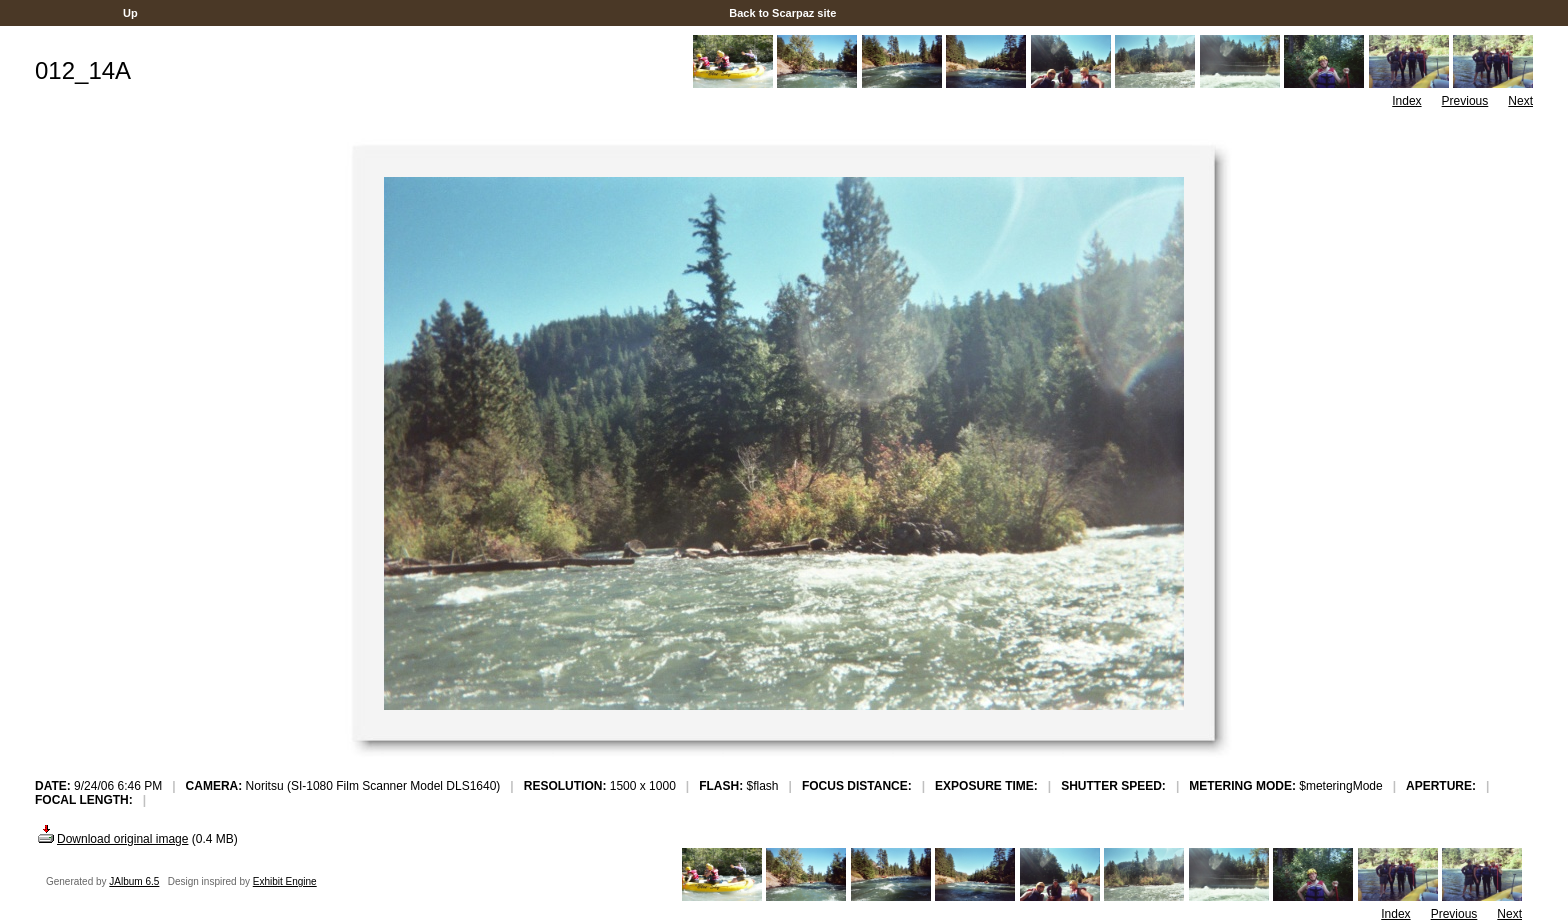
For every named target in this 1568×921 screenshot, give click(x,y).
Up (130, 13)
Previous (1465, 101)
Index (1406, 101)
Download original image (111, 839)
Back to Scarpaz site (782, 13)
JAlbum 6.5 (134, 881)
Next (1520, 101)
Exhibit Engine (285, 881)
